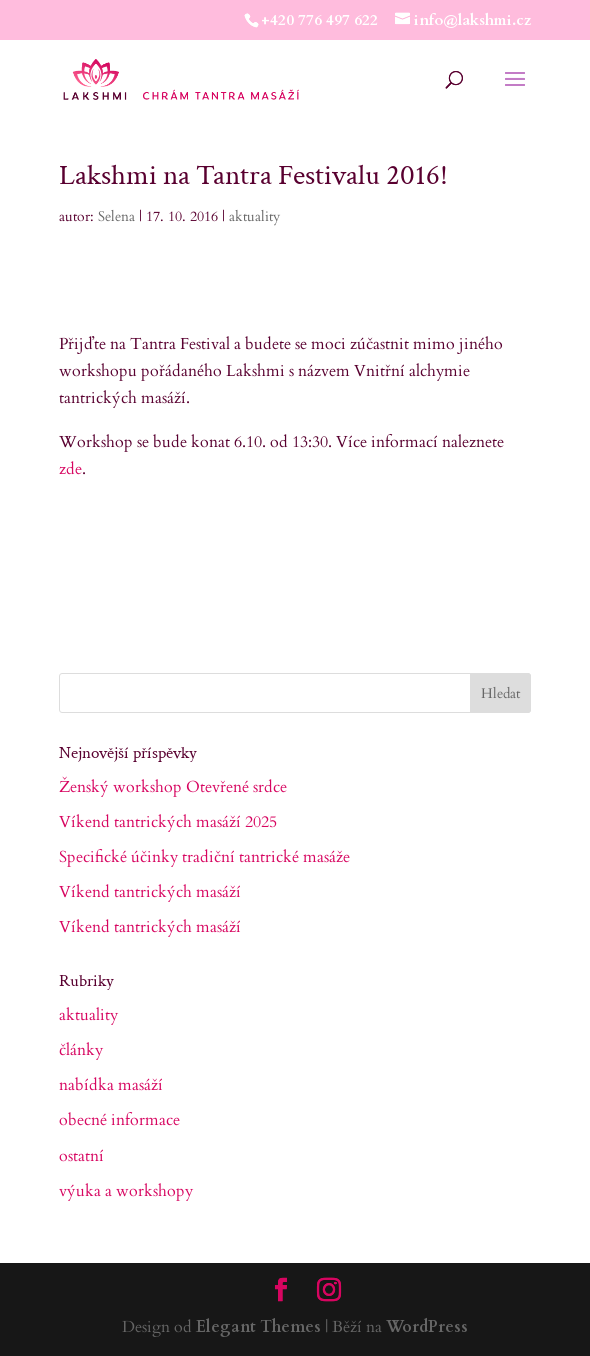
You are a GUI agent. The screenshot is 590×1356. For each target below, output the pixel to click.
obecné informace (119, 1120)
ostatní (81, 1156)
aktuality (254, 216)
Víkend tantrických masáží (150, 892)
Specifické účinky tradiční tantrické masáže (204, 857)
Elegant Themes (258, 1327)
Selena (116, 216)
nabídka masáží (111, 1085)
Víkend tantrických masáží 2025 (168, 822)
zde (70, 469)
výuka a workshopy (126, 1191)
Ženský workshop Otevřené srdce (173, 787)
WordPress (427, 1327)
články (81, 1050)
